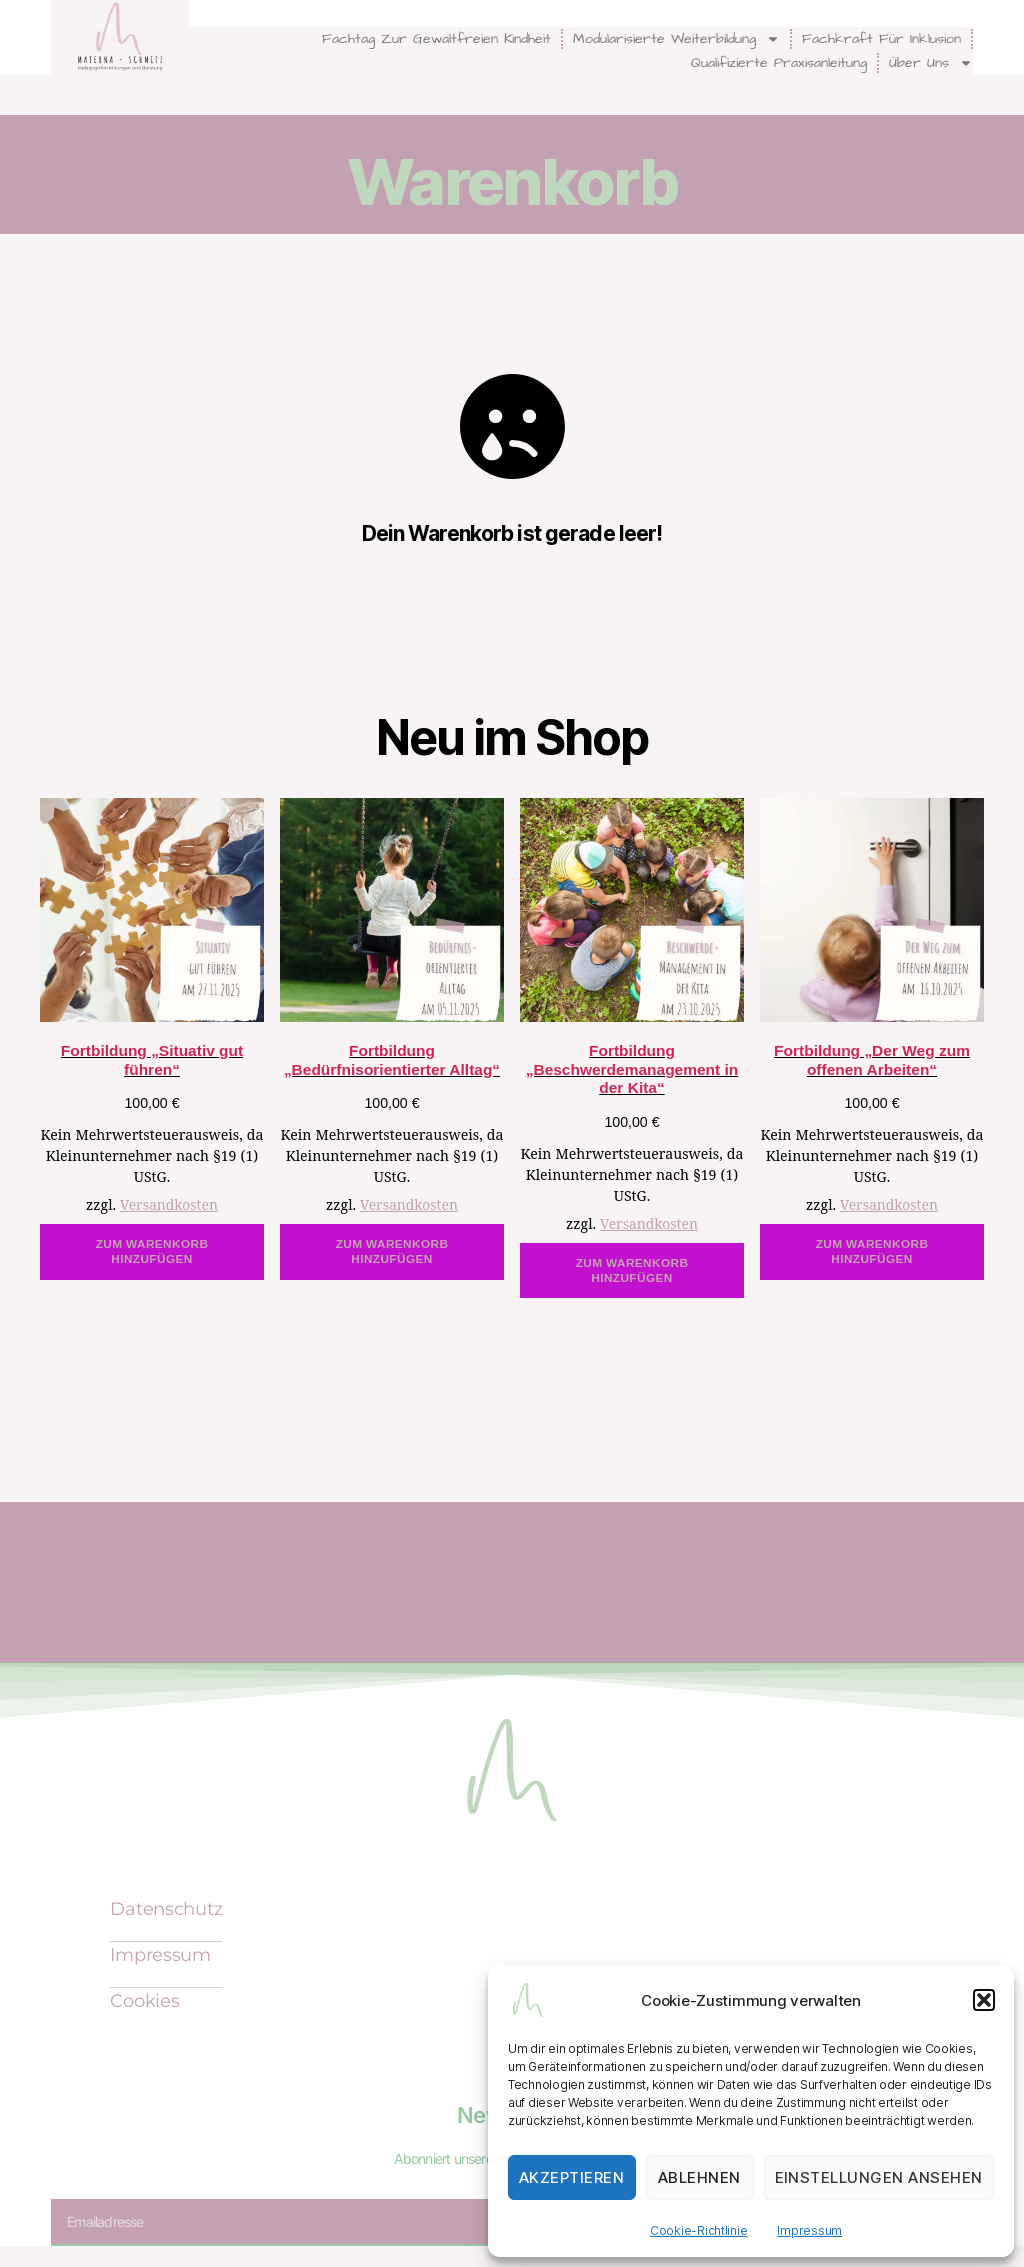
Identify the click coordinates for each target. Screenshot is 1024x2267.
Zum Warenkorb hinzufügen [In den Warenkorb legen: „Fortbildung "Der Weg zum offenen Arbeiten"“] (872, 1251)
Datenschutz (166, 1910)
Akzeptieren (572, 2177)
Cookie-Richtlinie (698, 2230)
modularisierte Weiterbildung (676, 39)
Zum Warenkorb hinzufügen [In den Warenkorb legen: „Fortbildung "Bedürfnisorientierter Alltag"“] (392, 1251)
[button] (984, 2000)
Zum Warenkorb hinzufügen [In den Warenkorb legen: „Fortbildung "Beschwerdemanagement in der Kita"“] (632, 1270)
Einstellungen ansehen (879, 2177)
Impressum (809, 2230)
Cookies (144, 2002)
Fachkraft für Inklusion (881, 39)
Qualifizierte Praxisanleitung (779, 63)
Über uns (931, 63)
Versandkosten (168, 1206)
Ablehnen (699, 2177)
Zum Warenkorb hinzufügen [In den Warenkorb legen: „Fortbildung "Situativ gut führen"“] (152, 1251)
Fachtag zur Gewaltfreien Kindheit (436, 39)
